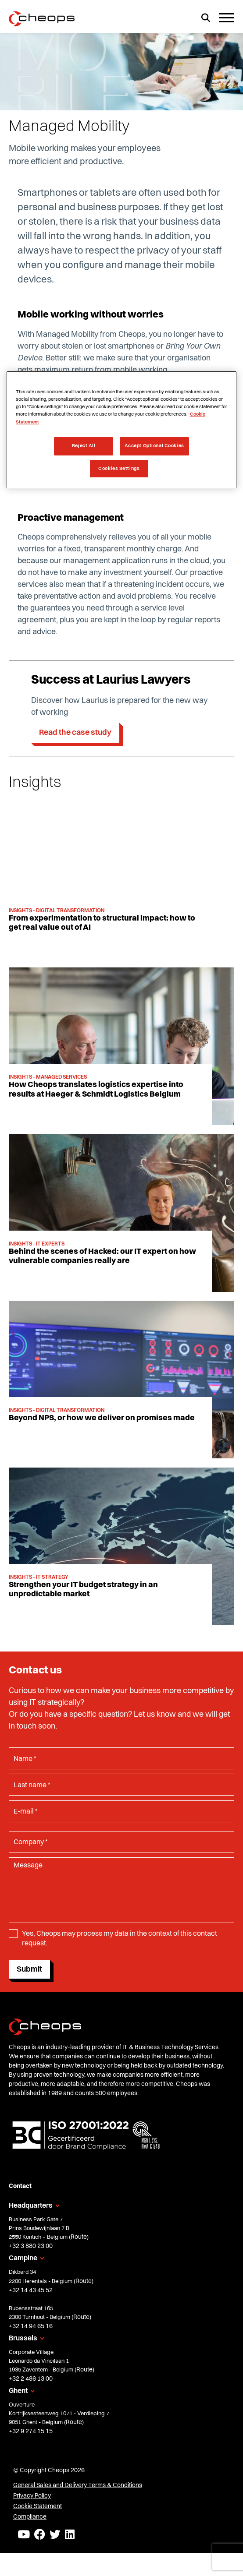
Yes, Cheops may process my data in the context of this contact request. (119, 1938)
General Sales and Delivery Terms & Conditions (77, 2485)
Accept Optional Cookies (154, 445)
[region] (121, 430)
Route (79, 2237)
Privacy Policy (32, 2496)
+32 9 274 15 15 (31, 2431)
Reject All (84, 445)
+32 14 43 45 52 (31, 2290)
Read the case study (75, 733)
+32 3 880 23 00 (31, 2246)
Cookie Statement (37, 2506)
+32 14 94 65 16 (31, 2326)
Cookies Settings (118, 468)
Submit (29, 1969)
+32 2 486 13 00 (31, 2379)
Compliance (29, 2517)
